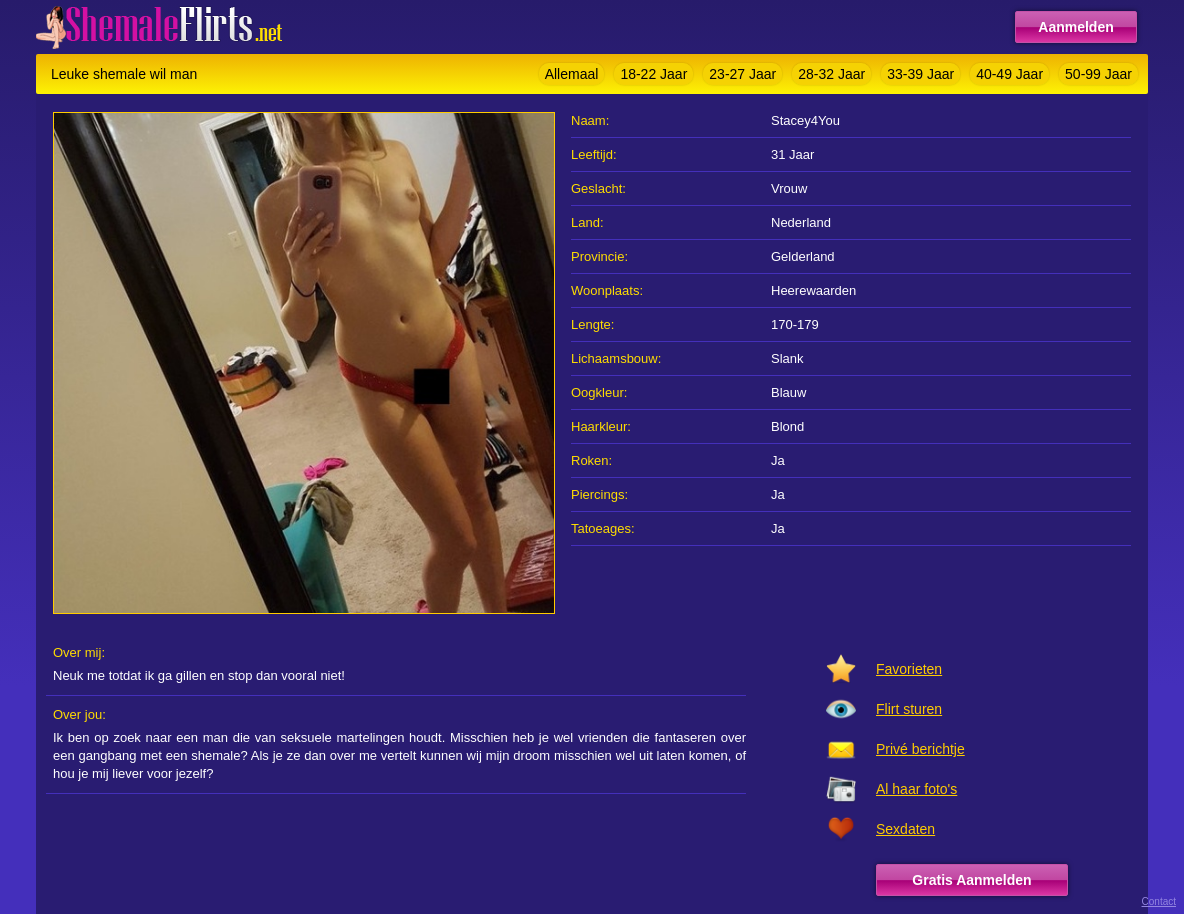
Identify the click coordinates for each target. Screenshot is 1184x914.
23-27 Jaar (742, 74)
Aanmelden (1075, 27)
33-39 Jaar (920, 74)
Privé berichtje (920, 749)
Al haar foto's (916, 789)
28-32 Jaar (831, 74)
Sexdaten (905, 829)
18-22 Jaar (653, 74)
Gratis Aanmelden (971, 880)
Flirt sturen (909, 709)
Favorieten (909, 669)
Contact (1159, 901)
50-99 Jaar (1098, 74)
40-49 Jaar (1009, 74)
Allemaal (572, 74)
